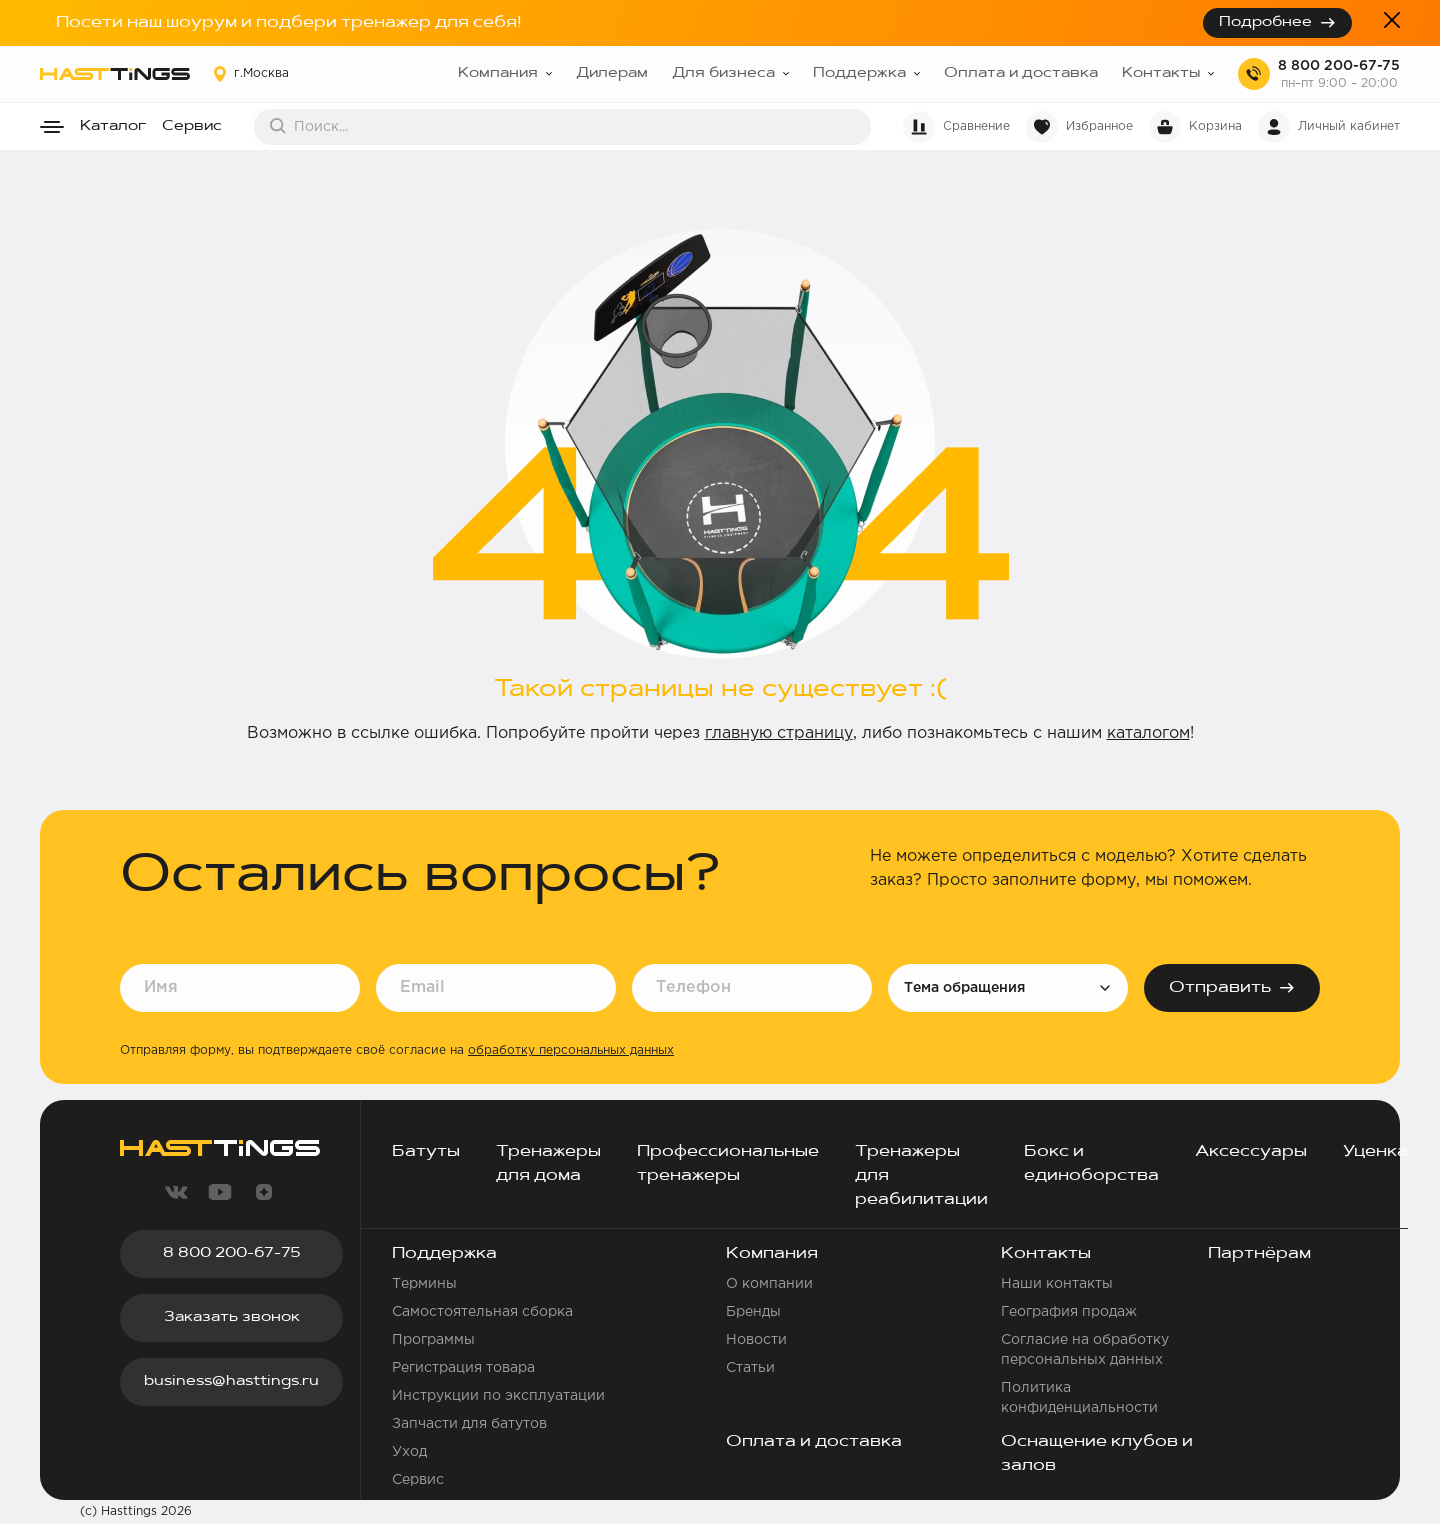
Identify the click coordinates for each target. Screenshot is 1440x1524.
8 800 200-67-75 (1339, 66)
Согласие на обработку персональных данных (1085, 1350)
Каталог (113, 127)
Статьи (750, 1368)
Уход (409, 1452)
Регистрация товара (463, 1368)
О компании (769, 1284)
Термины (424, 1284)
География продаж (1069, 1312)
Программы (433, 1340)
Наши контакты (1057, 1284)
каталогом (1148, 733)
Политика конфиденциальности (1079, 1398)
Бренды (753, 1312)
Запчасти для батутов (469, 1424)
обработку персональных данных (571, 1050)
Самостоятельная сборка (482, 1312)
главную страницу (779, 733)
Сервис (192, 127)
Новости (756, 1340)
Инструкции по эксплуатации (498, 1396)
